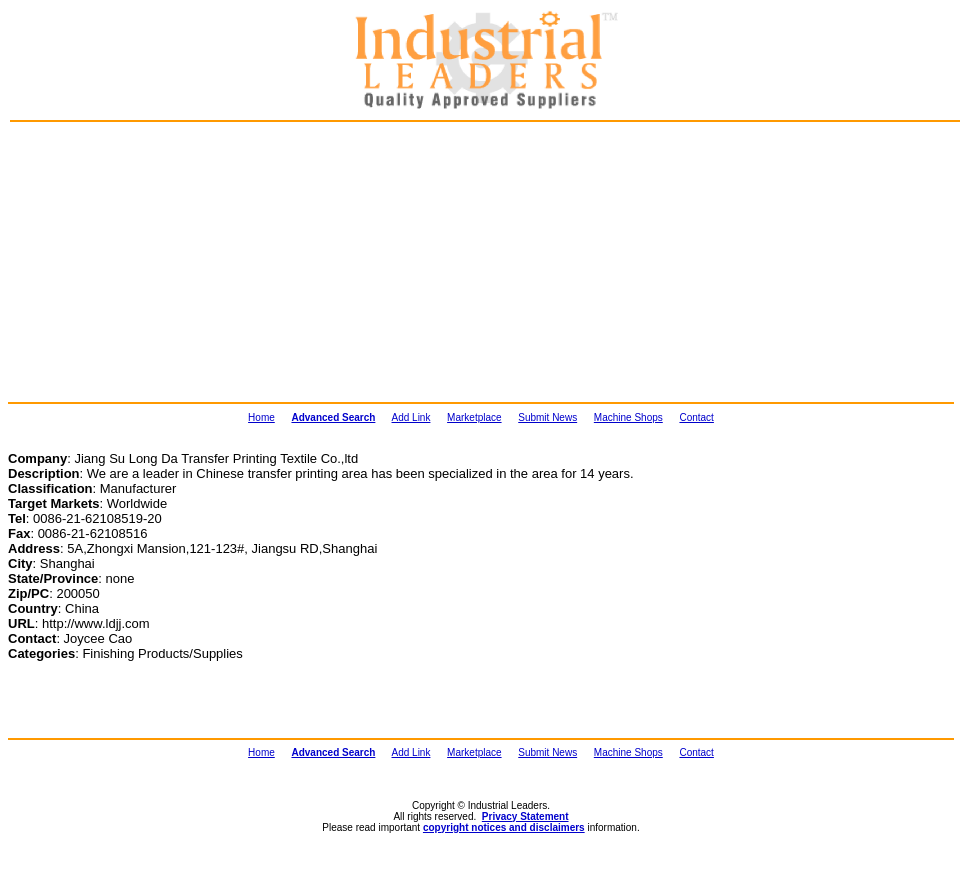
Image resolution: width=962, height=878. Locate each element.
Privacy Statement (525, 816)
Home (261, 417)
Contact (696, 417)
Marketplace (474, 417)
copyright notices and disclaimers (504, 827)
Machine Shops (628, 417)
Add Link (411, 417)
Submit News (547, 417)
